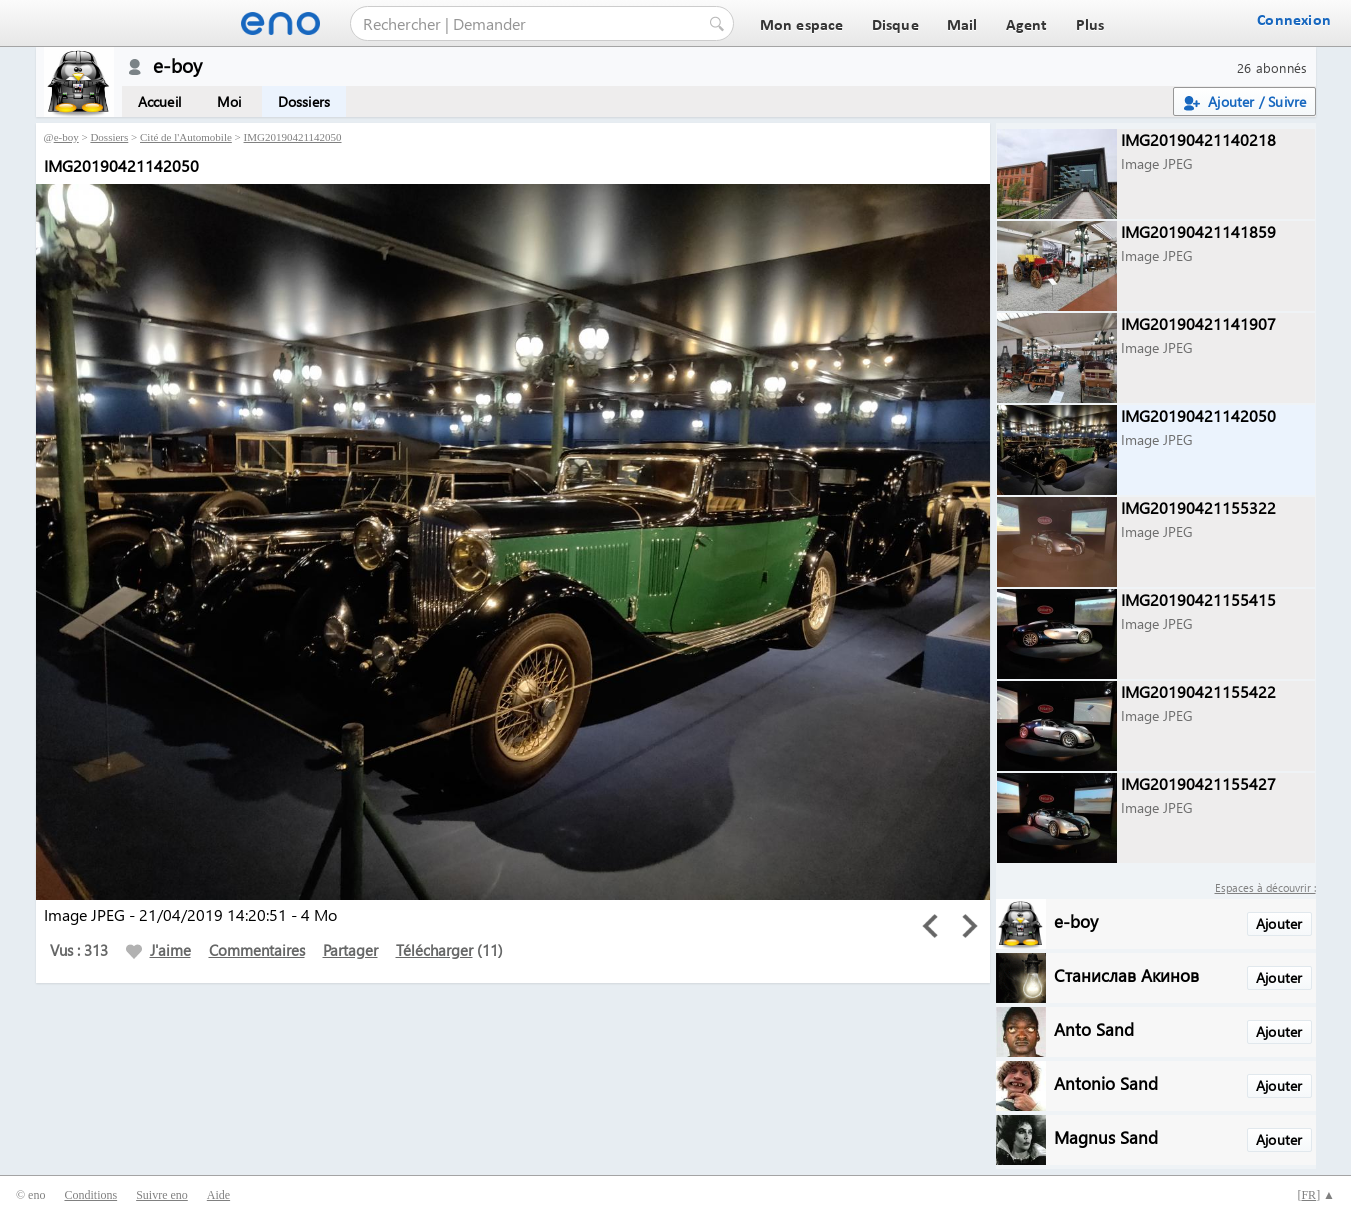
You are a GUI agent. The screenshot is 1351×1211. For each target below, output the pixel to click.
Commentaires (257, 950)
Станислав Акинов (1126, 974)
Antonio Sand (1106, 1082)
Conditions (90, 1195)
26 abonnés (1272, 67)
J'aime (158, 950)
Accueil (159, 101)
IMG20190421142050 (293, 137)
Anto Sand (1094, 1028)
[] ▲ (1316, 1195)
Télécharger (434, 950)
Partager (350, 950)
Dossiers (304, 101)
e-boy (66, 137)
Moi (229, 101)
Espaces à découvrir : (1265, 887)
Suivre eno (162, 1195)
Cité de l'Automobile (186, 137)
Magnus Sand (1106, 1136)
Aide (218, 1195)
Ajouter (1279, 923)
